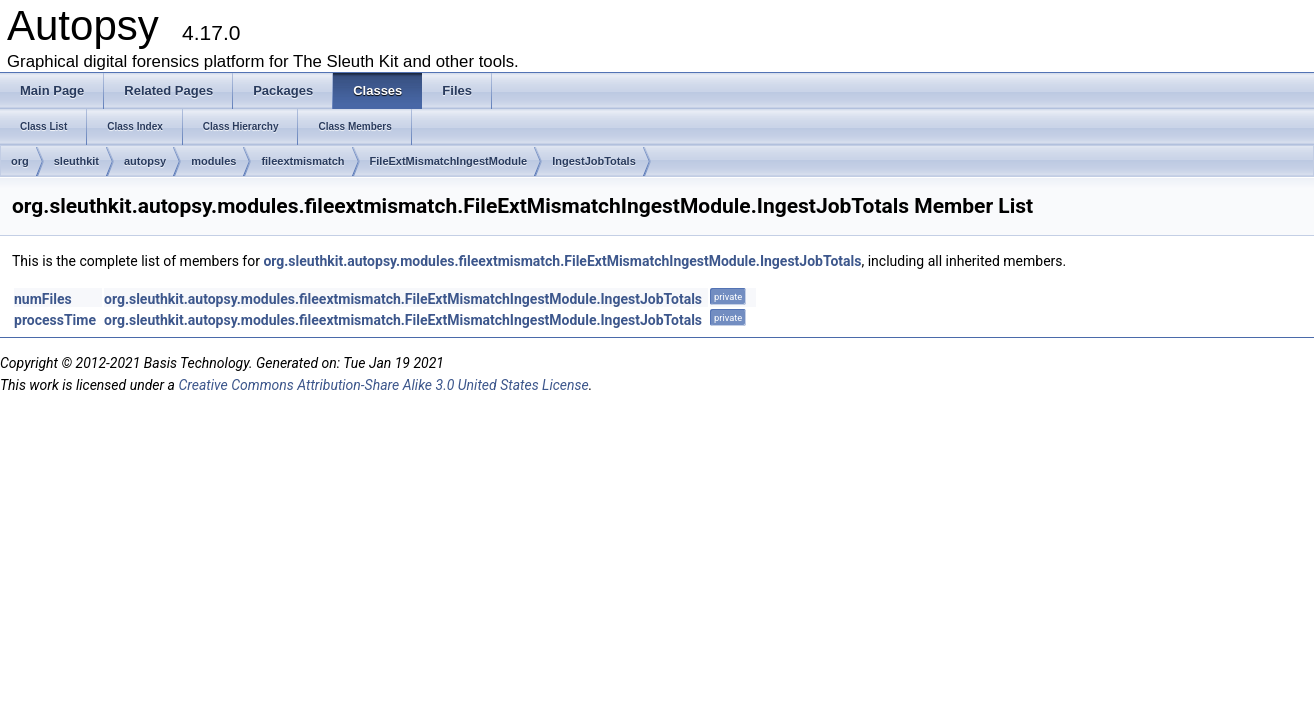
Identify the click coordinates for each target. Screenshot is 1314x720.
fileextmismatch (302, 161)
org (20, 161)
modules (213, 161)
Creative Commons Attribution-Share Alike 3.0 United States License (383, 385)
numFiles (43, 299)
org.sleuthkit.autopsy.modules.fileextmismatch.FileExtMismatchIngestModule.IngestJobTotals (562, 261)
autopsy (145, 161)
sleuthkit (76, 161)
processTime (55, 320)
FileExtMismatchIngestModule (449, 161)
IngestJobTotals (594, 161)
